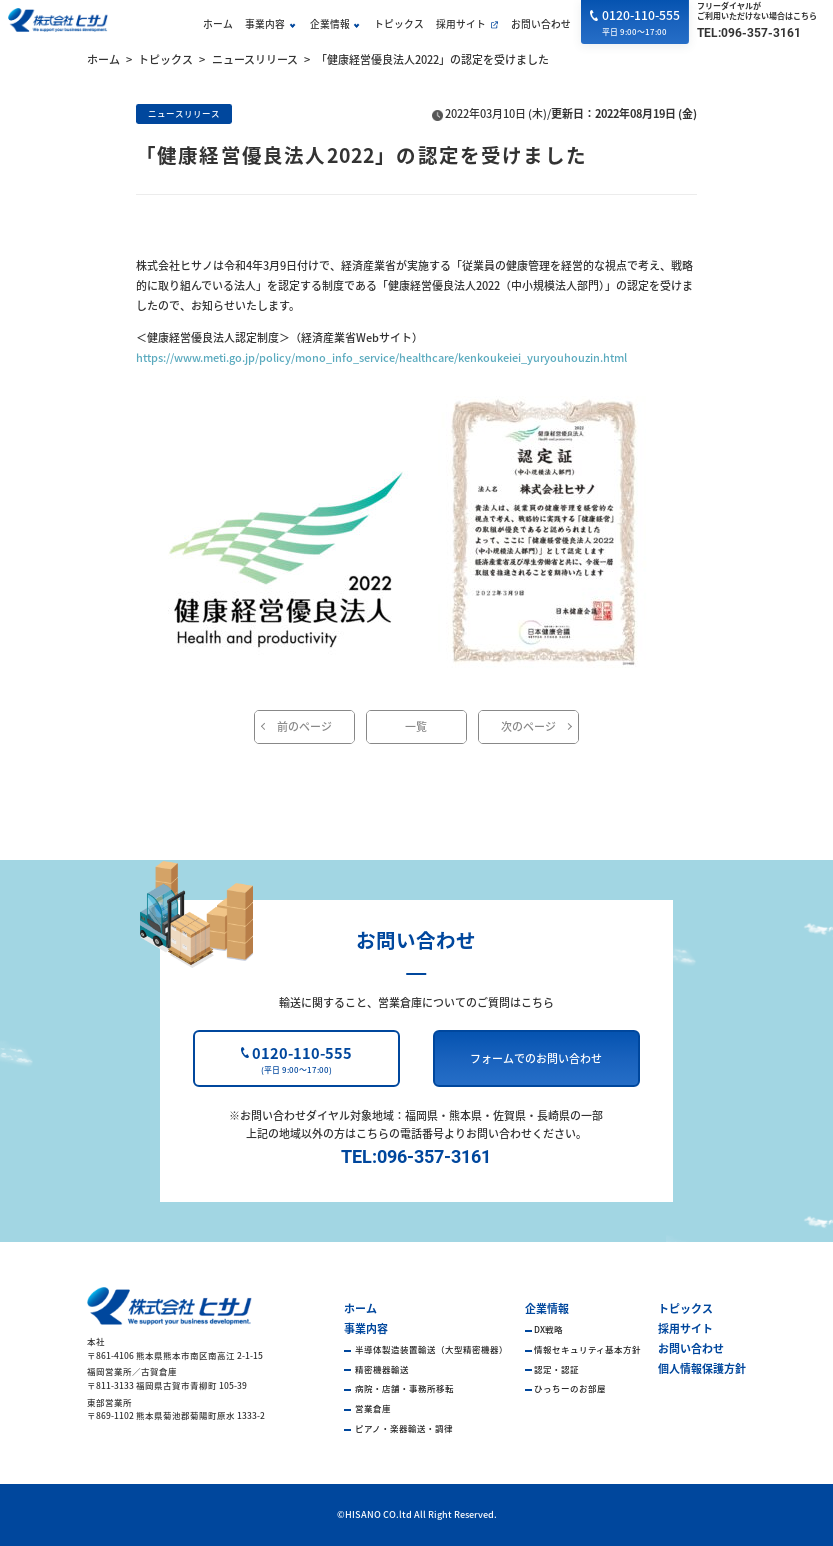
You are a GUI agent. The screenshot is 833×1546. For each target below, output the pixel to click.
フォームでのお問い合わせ (536, 1058)
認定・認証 (556, 1369)
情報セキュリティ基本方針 (587, 1349)
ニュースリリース (255, 59)
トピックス (399, 24)
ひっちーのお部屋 (570, 1388)
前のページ (304, 726)
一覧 (416, 726)
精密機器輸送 (381, 1369)
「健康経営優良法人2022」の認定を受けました (432, 59)
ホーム (218, 24)
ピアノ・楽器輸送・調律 (403, 1428)
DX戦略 (548, 1329)
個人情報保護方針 (702, 1368)
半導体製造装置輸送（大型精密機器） (430, 1349)
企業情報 (330, 24)
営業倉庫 (372, 1408)
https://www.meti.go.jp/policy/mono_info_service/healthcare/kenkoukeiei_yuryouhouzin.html (381, 357)
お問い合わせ (541, 24)
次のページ (528, 726)
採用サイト (461, 24)
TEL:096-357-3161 (749, 33)
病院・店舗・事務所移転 (403, 1388)
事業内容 (265, 24)
